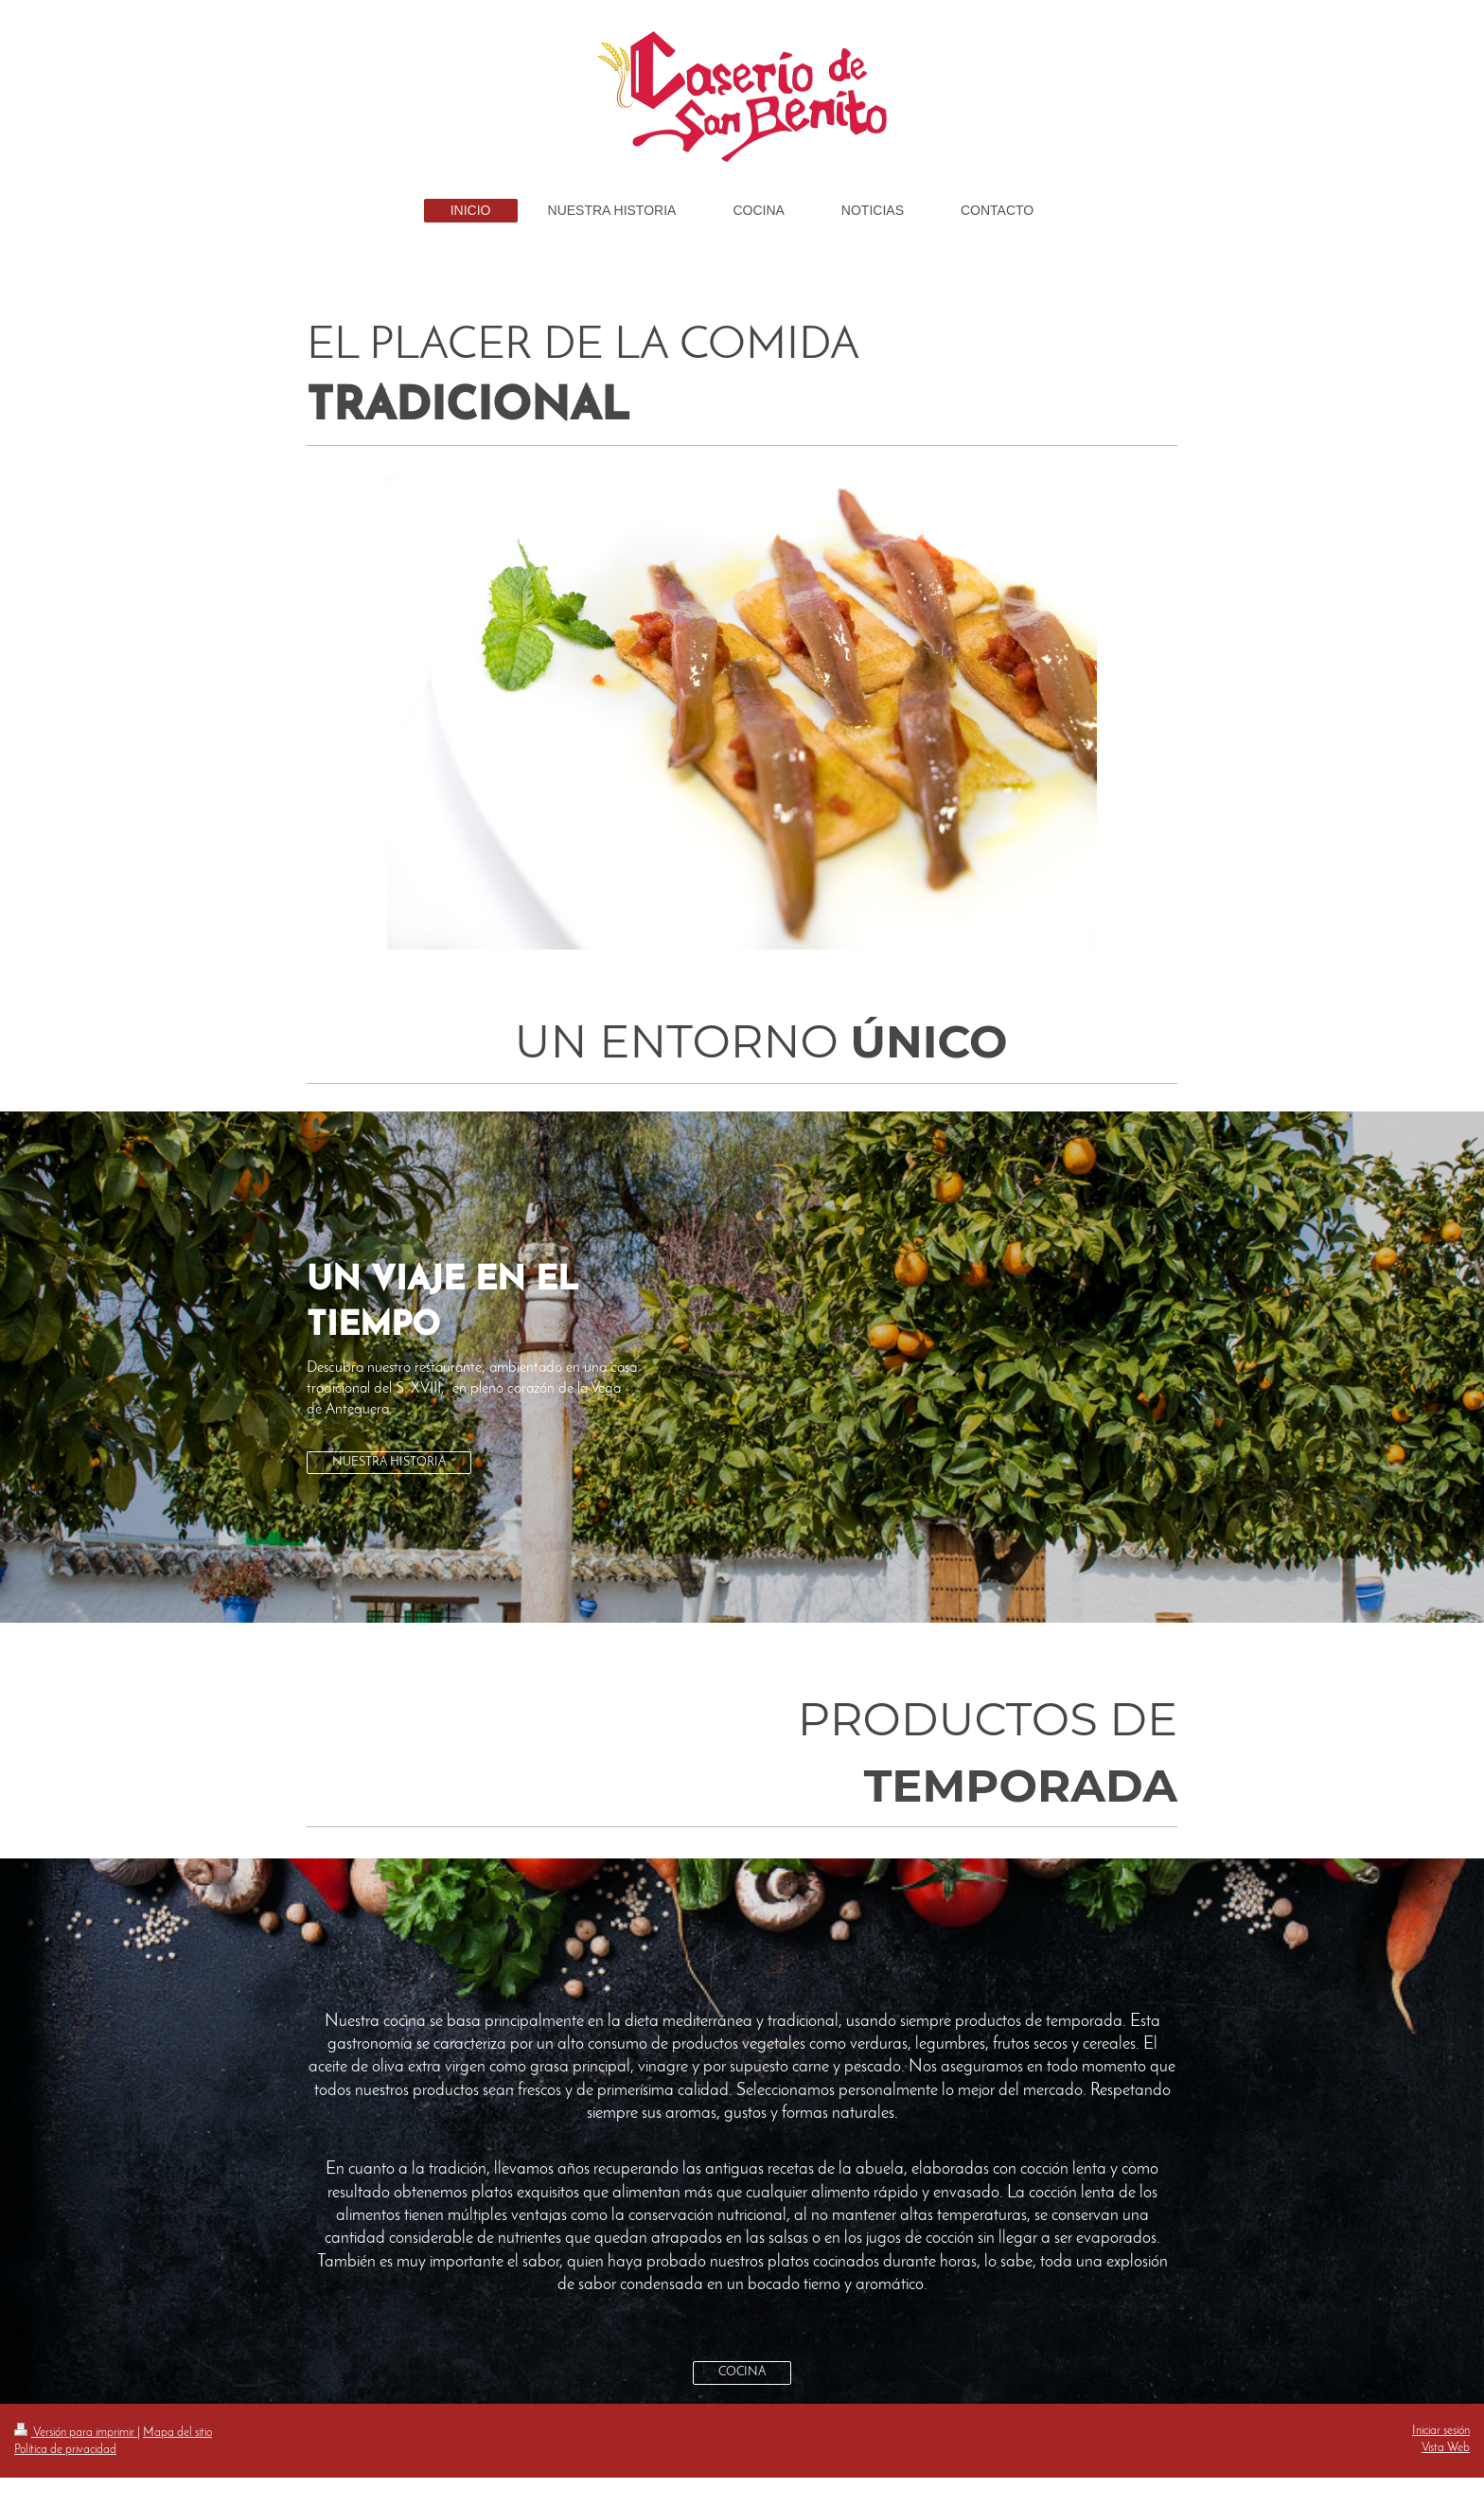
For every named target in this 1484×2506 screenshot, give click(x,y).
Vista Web (1446, 2448)
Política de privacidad (65, 2450)
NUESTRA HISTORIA (389, 1462)
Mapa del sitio (177, 2432)
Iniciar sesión (1441, 2431)
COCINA (742, 2372)
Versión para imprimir (75, 2432)
